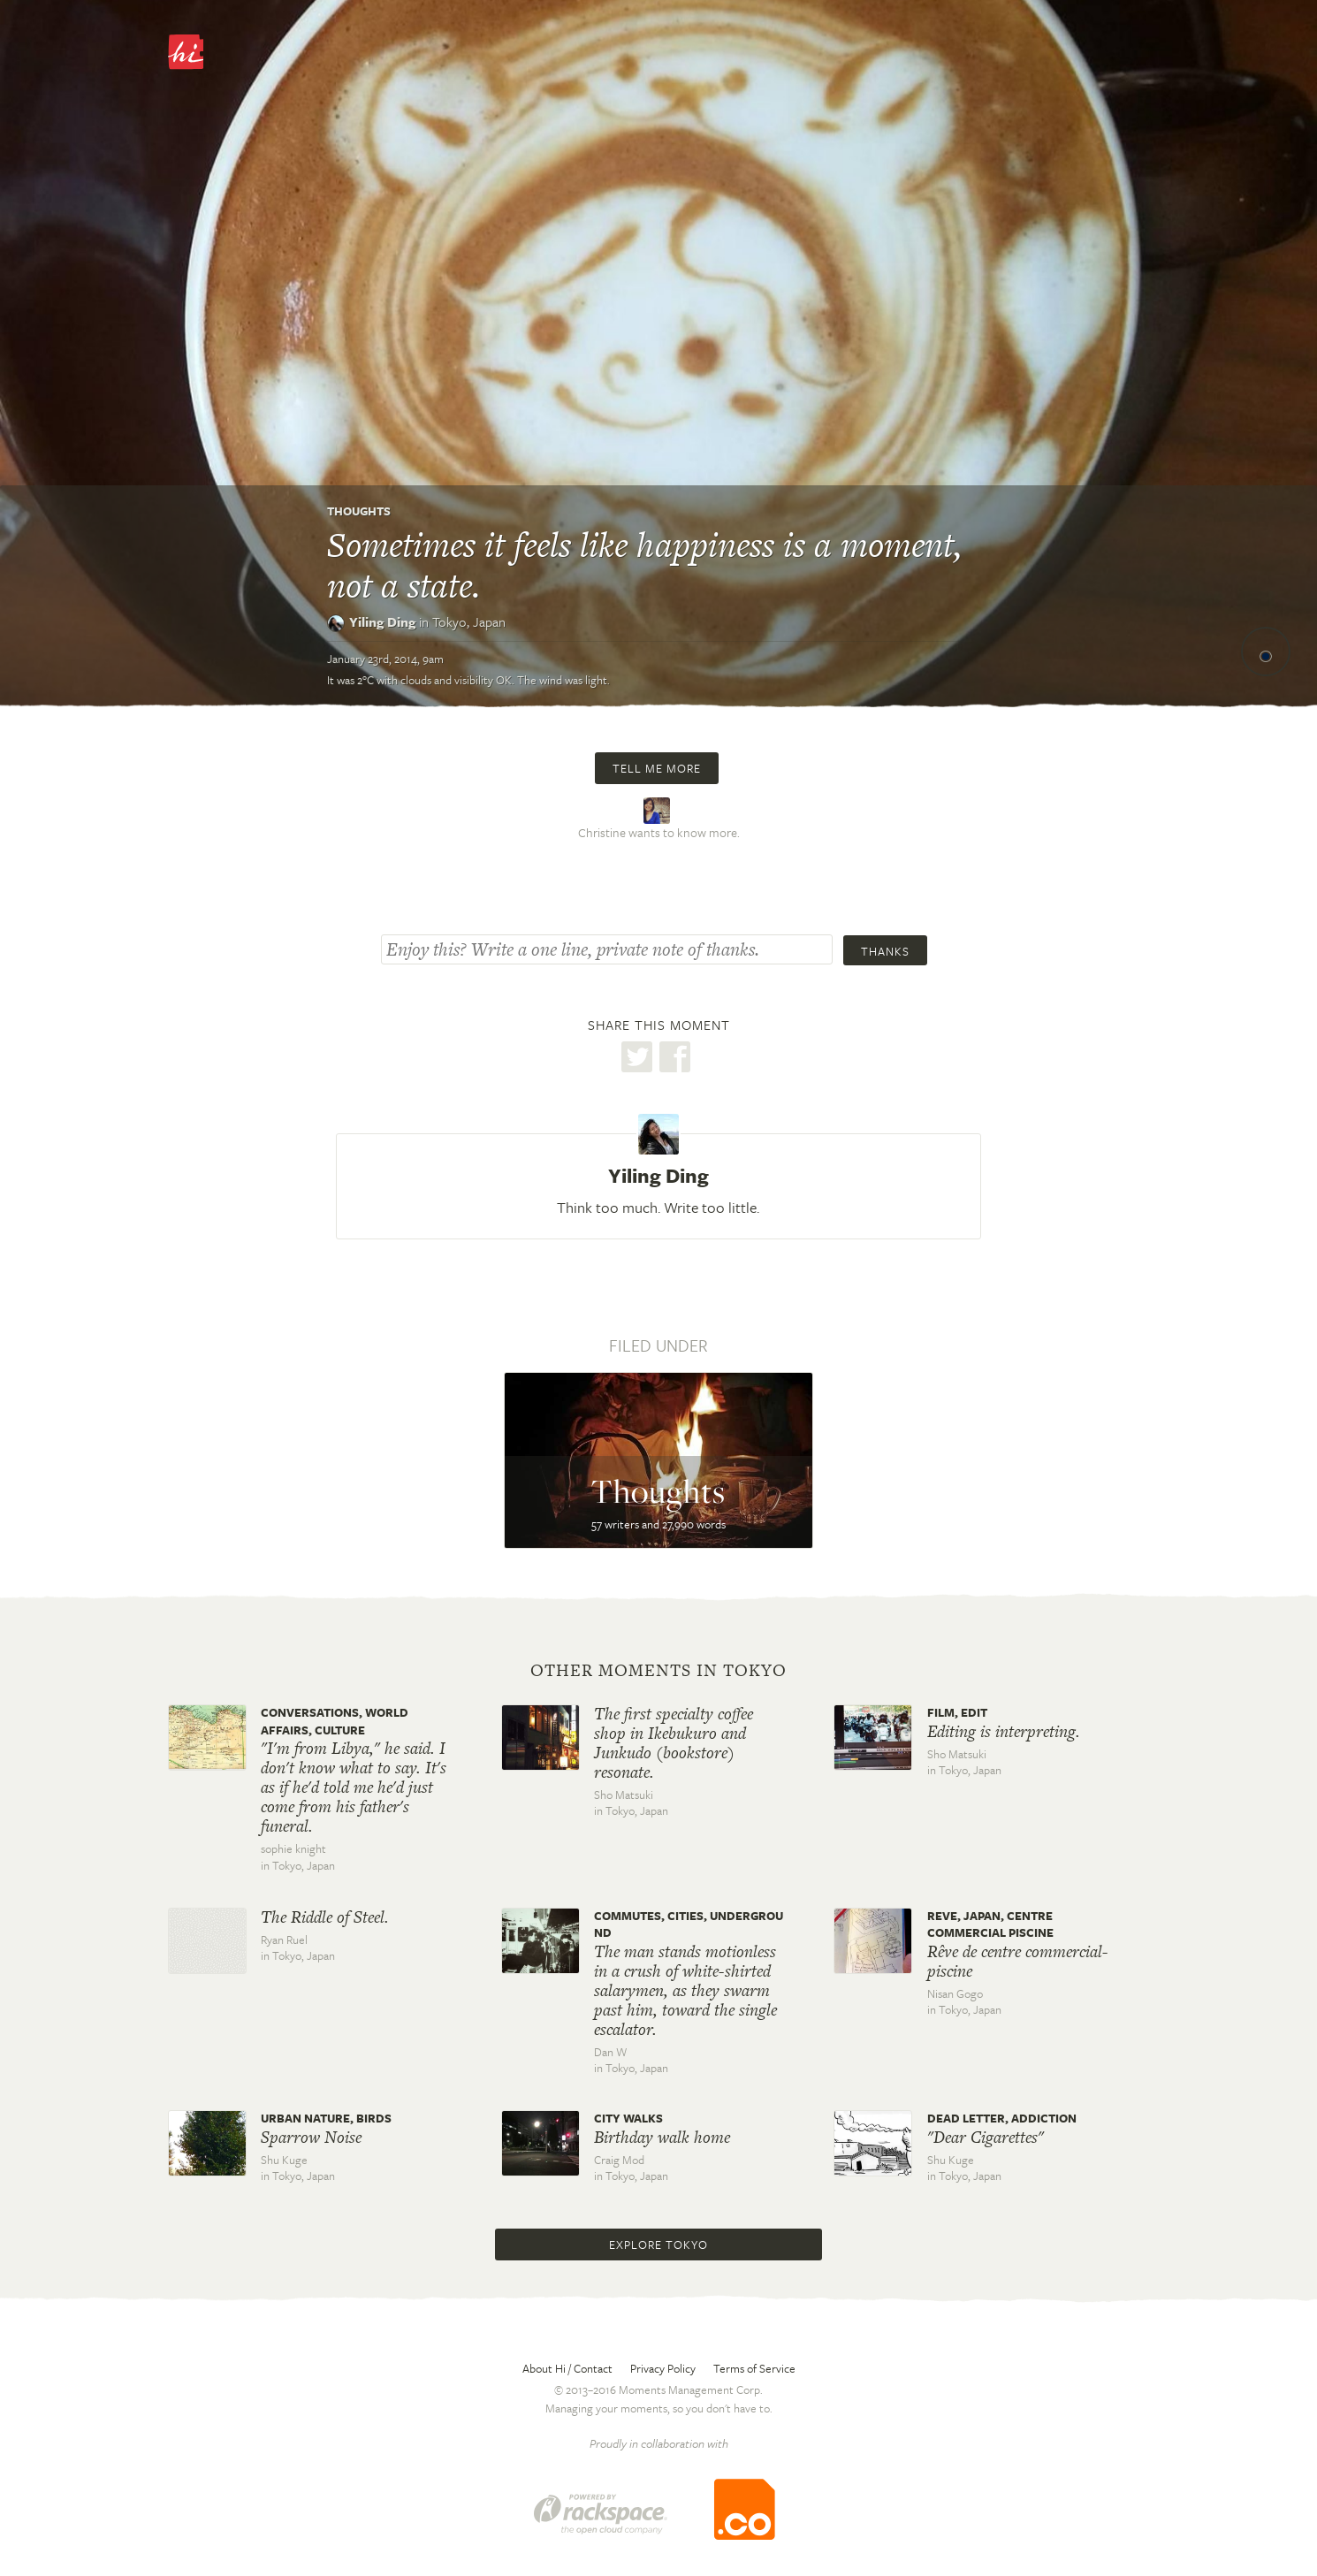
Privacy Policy (663, 2368)
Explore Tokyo (658, 2244)
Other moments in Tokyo (658, 1671)
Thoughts (359, 511)
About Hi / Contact (567, 2368)
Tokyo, (469, 621)
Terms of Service (754, 2368)
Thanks (885, 951)
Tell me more (657, 768)
